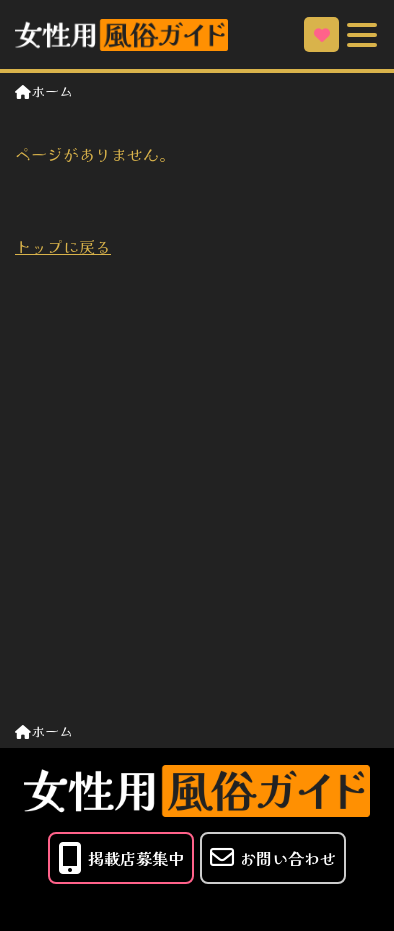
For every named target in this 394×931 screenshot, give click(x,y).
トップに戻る (63, 246)
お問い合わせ (273, 857)
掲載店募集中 (121, 858)
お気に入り (322, 35)
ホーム (44, 91)
